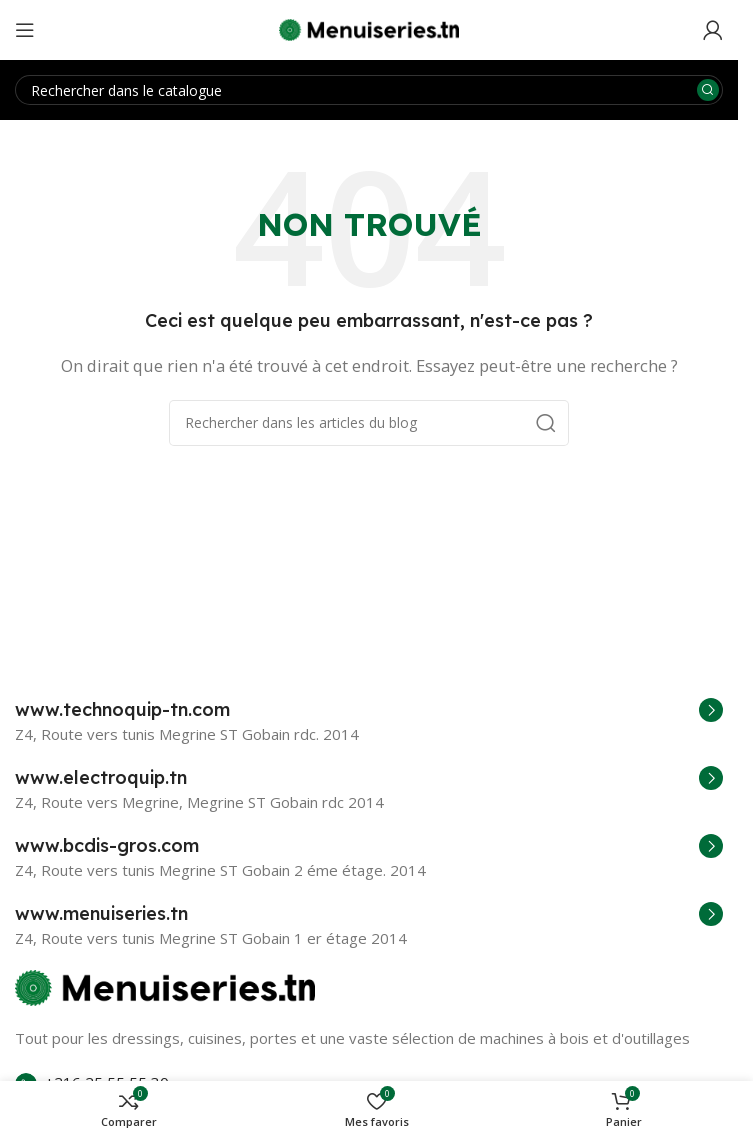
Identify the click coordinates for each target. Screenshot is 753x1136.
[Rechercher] (369, 90)
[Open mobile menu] (25, 30)
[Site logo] (369, 28)
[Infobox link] (369, 710)
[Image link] (165, 986)
